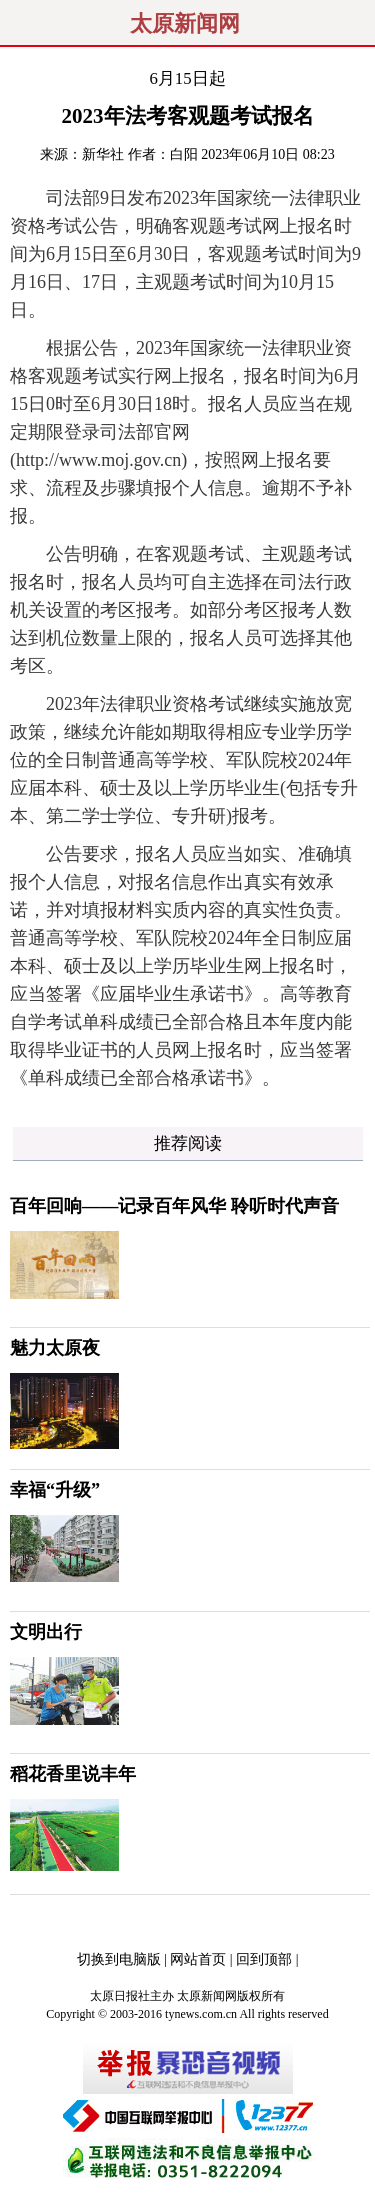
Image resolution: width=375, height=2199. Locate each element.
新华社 (103, 154)
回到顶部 (264, 1959)
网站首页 (198, 1959)
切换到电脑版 (119, 1959)
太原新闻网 (185, 24)
